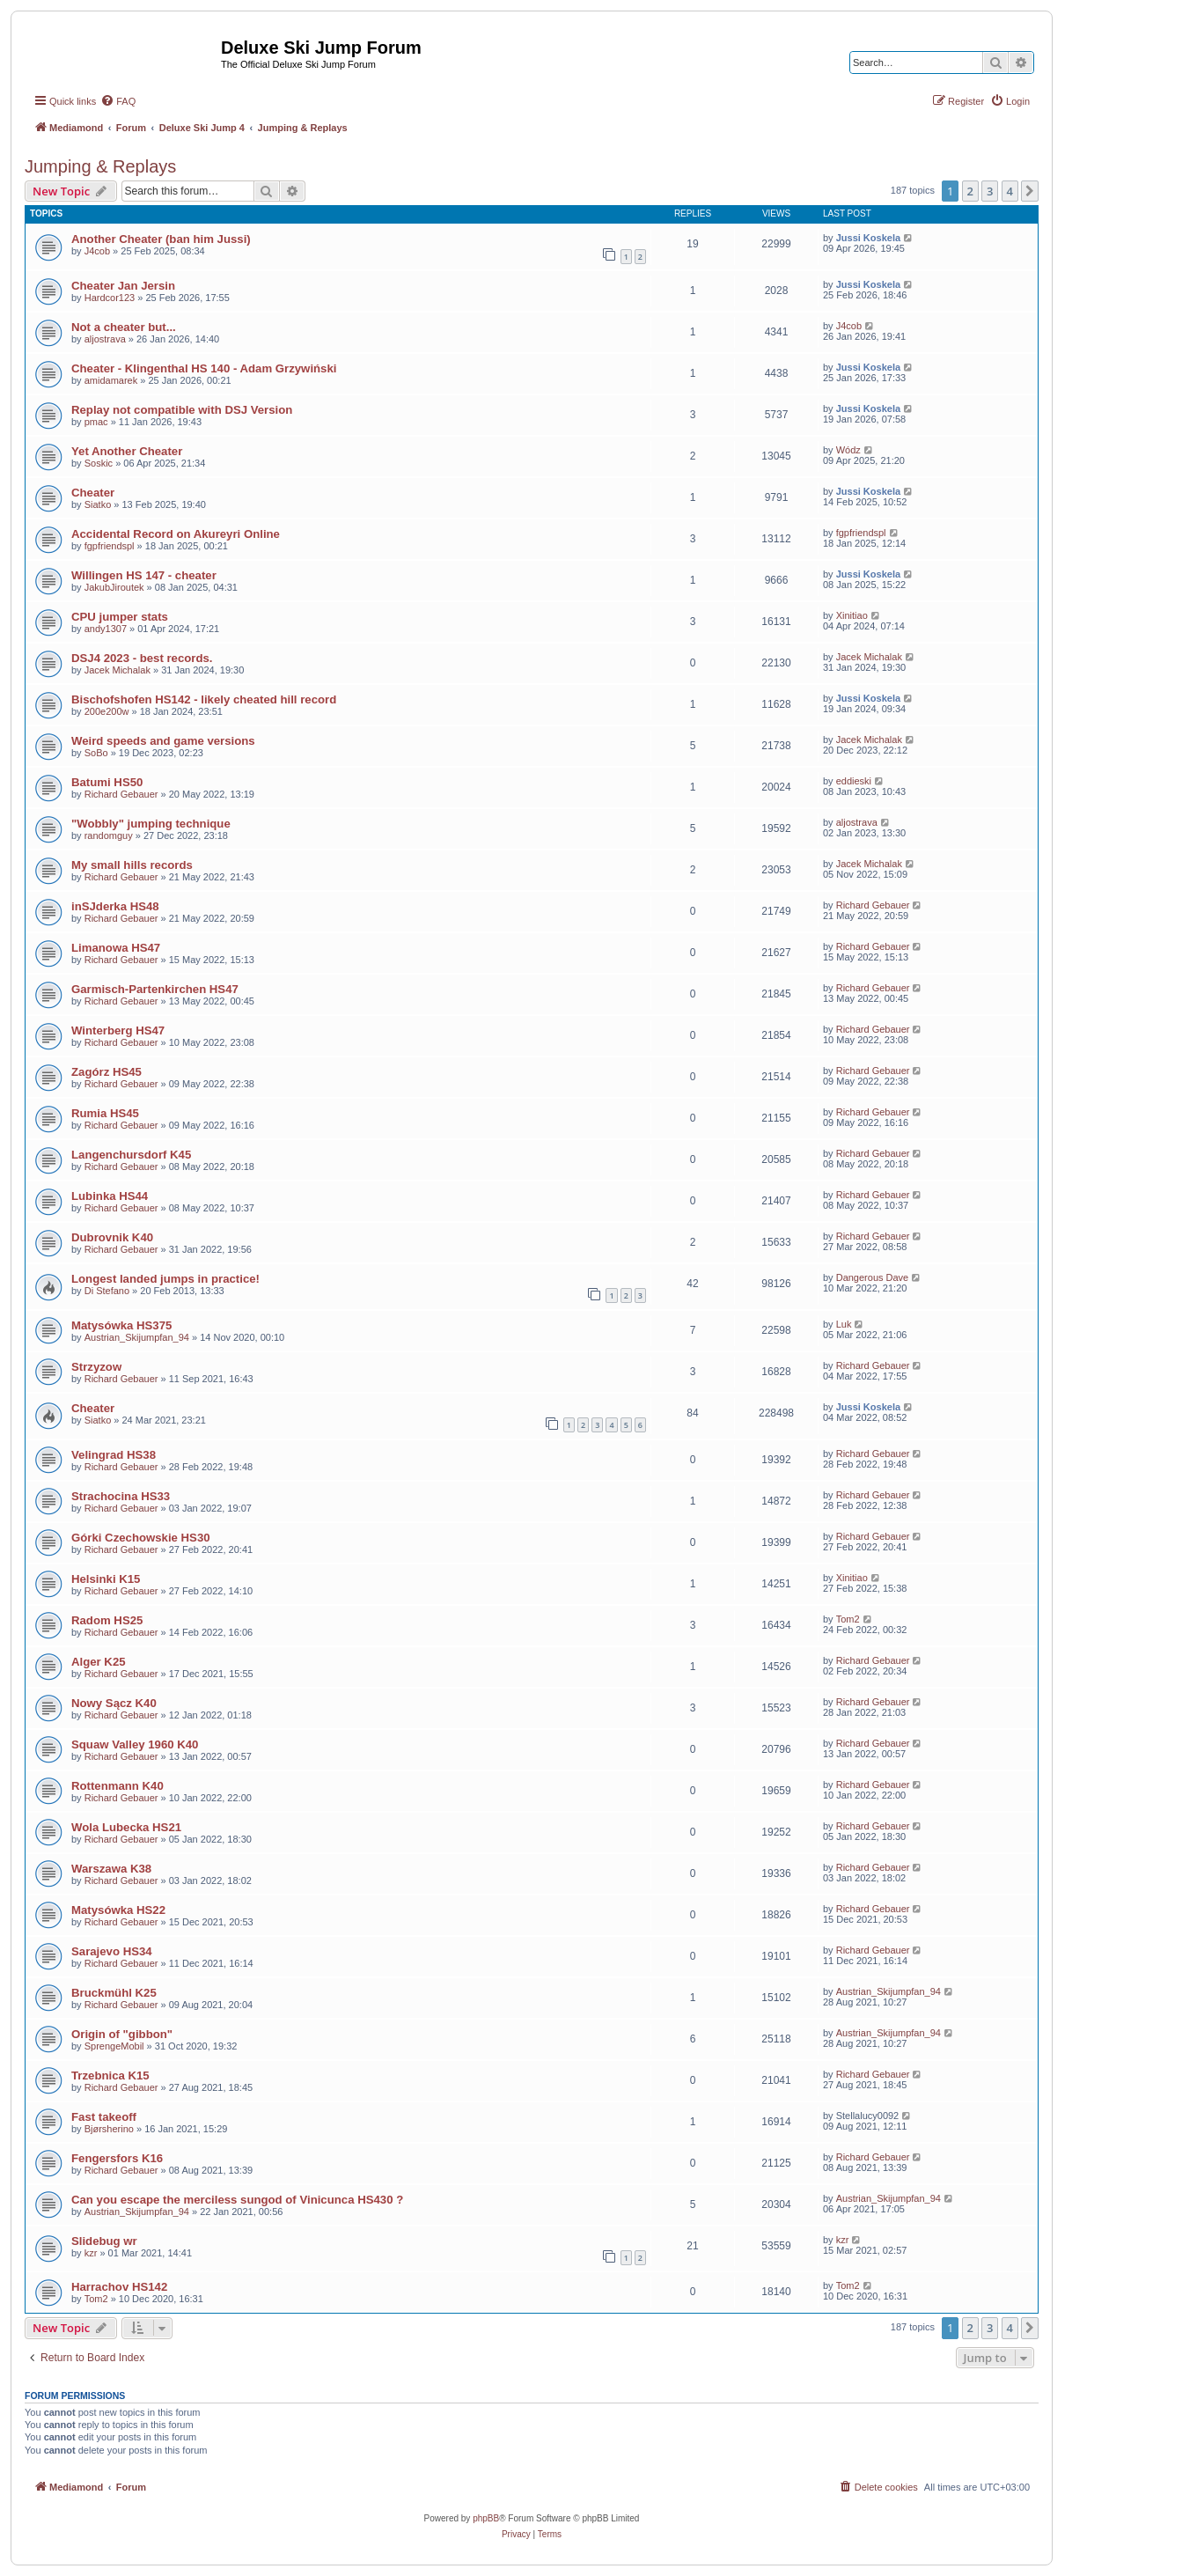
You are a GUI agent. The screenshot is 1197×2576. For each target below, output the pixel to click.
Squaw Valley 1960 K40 (134, 1744)
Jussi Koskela (868, 237)
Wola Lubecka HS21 (126, 1827)
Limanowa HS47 (115, 947)
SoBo (96, 752)
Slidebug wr (104, 2241)
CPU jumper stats (119, 616)
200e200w (106, 711)
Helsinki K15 (105, 1579)
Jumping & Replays (100, 166)
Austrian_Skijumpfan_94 (136, 1337)
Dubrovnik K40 (112, 1237)
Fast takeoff (103, 2116)
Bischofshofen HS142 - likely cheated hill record (203, 699)
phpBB (486, 2518)
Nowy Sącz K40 (114, 1703)
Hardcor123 (109, 297)
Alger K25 (98, 1661)
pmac (96, 421)
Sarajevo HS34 (111, 1951)
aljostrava (105, 339)
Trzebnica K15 (110, 2075)
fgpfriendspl (109, 546)
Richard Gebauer (121, 794)
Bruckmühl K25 (114, 1992)
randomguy (108, 835)
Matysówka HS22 (118, 1910)
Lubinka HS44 (109, 1196)
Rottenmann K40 (117, 1785)
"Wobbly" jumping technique (151, 823)
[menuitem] (118, 101)
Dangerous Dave (872, 1277)
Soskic (98, 463)
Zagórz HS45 (106, 1071)
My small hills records (132, 865)
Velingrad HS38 (113, 1454)
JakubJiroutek (114, 587)
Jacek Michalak (117, 670)
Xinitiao (852, 615)
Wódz (848, 450)
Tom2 (848, 1619)
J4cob (97, 251)
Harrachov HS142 (119, 2286)
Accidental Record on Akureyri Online (175, 534)
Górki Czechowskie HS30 (140, 1537)
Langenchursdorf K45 (131, 1154)
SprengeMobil (114, 2046)
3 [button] (990, 191)
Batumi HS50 (107, 782)
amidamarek (111, 380)
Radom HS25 (107, 1620)
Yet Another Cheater (126, 451)
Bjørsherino (109, 2128)
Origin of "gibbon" (122, 2034)
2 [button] (970, 191)
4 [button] (1010, 191)
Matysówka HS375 (121, 1325)
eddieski (853, 781)
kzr (91, 2253)
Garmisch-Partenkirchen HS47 (155, 989)
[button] (1030, 191)
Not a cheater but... (123, 327)
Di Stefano (106, 1290)
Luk (844, 1324)
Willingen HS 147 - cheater (144, 575)
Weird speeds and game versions (163, 740)
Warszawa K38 (111, 1868)
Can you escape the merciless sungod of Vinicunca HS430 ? (237, 2199)
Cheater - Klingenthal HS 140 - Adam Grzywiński (203, 368)
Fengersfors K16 (117, 2158)
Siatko (98, 504)
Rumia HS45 (105, 1113)
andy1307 (105, 628)
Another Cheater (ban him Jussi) (161, 239)
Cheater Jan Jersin (123, 285)
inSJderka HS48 (115, 906)
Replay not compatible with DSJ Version (181, 409)
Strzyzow (96, 1366)
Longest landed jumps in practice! (165, 1278)
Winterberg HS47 (118, 1030)
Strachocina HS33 (120, 1496)
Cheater (92, 492)
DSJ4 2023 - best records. (142, 658)
